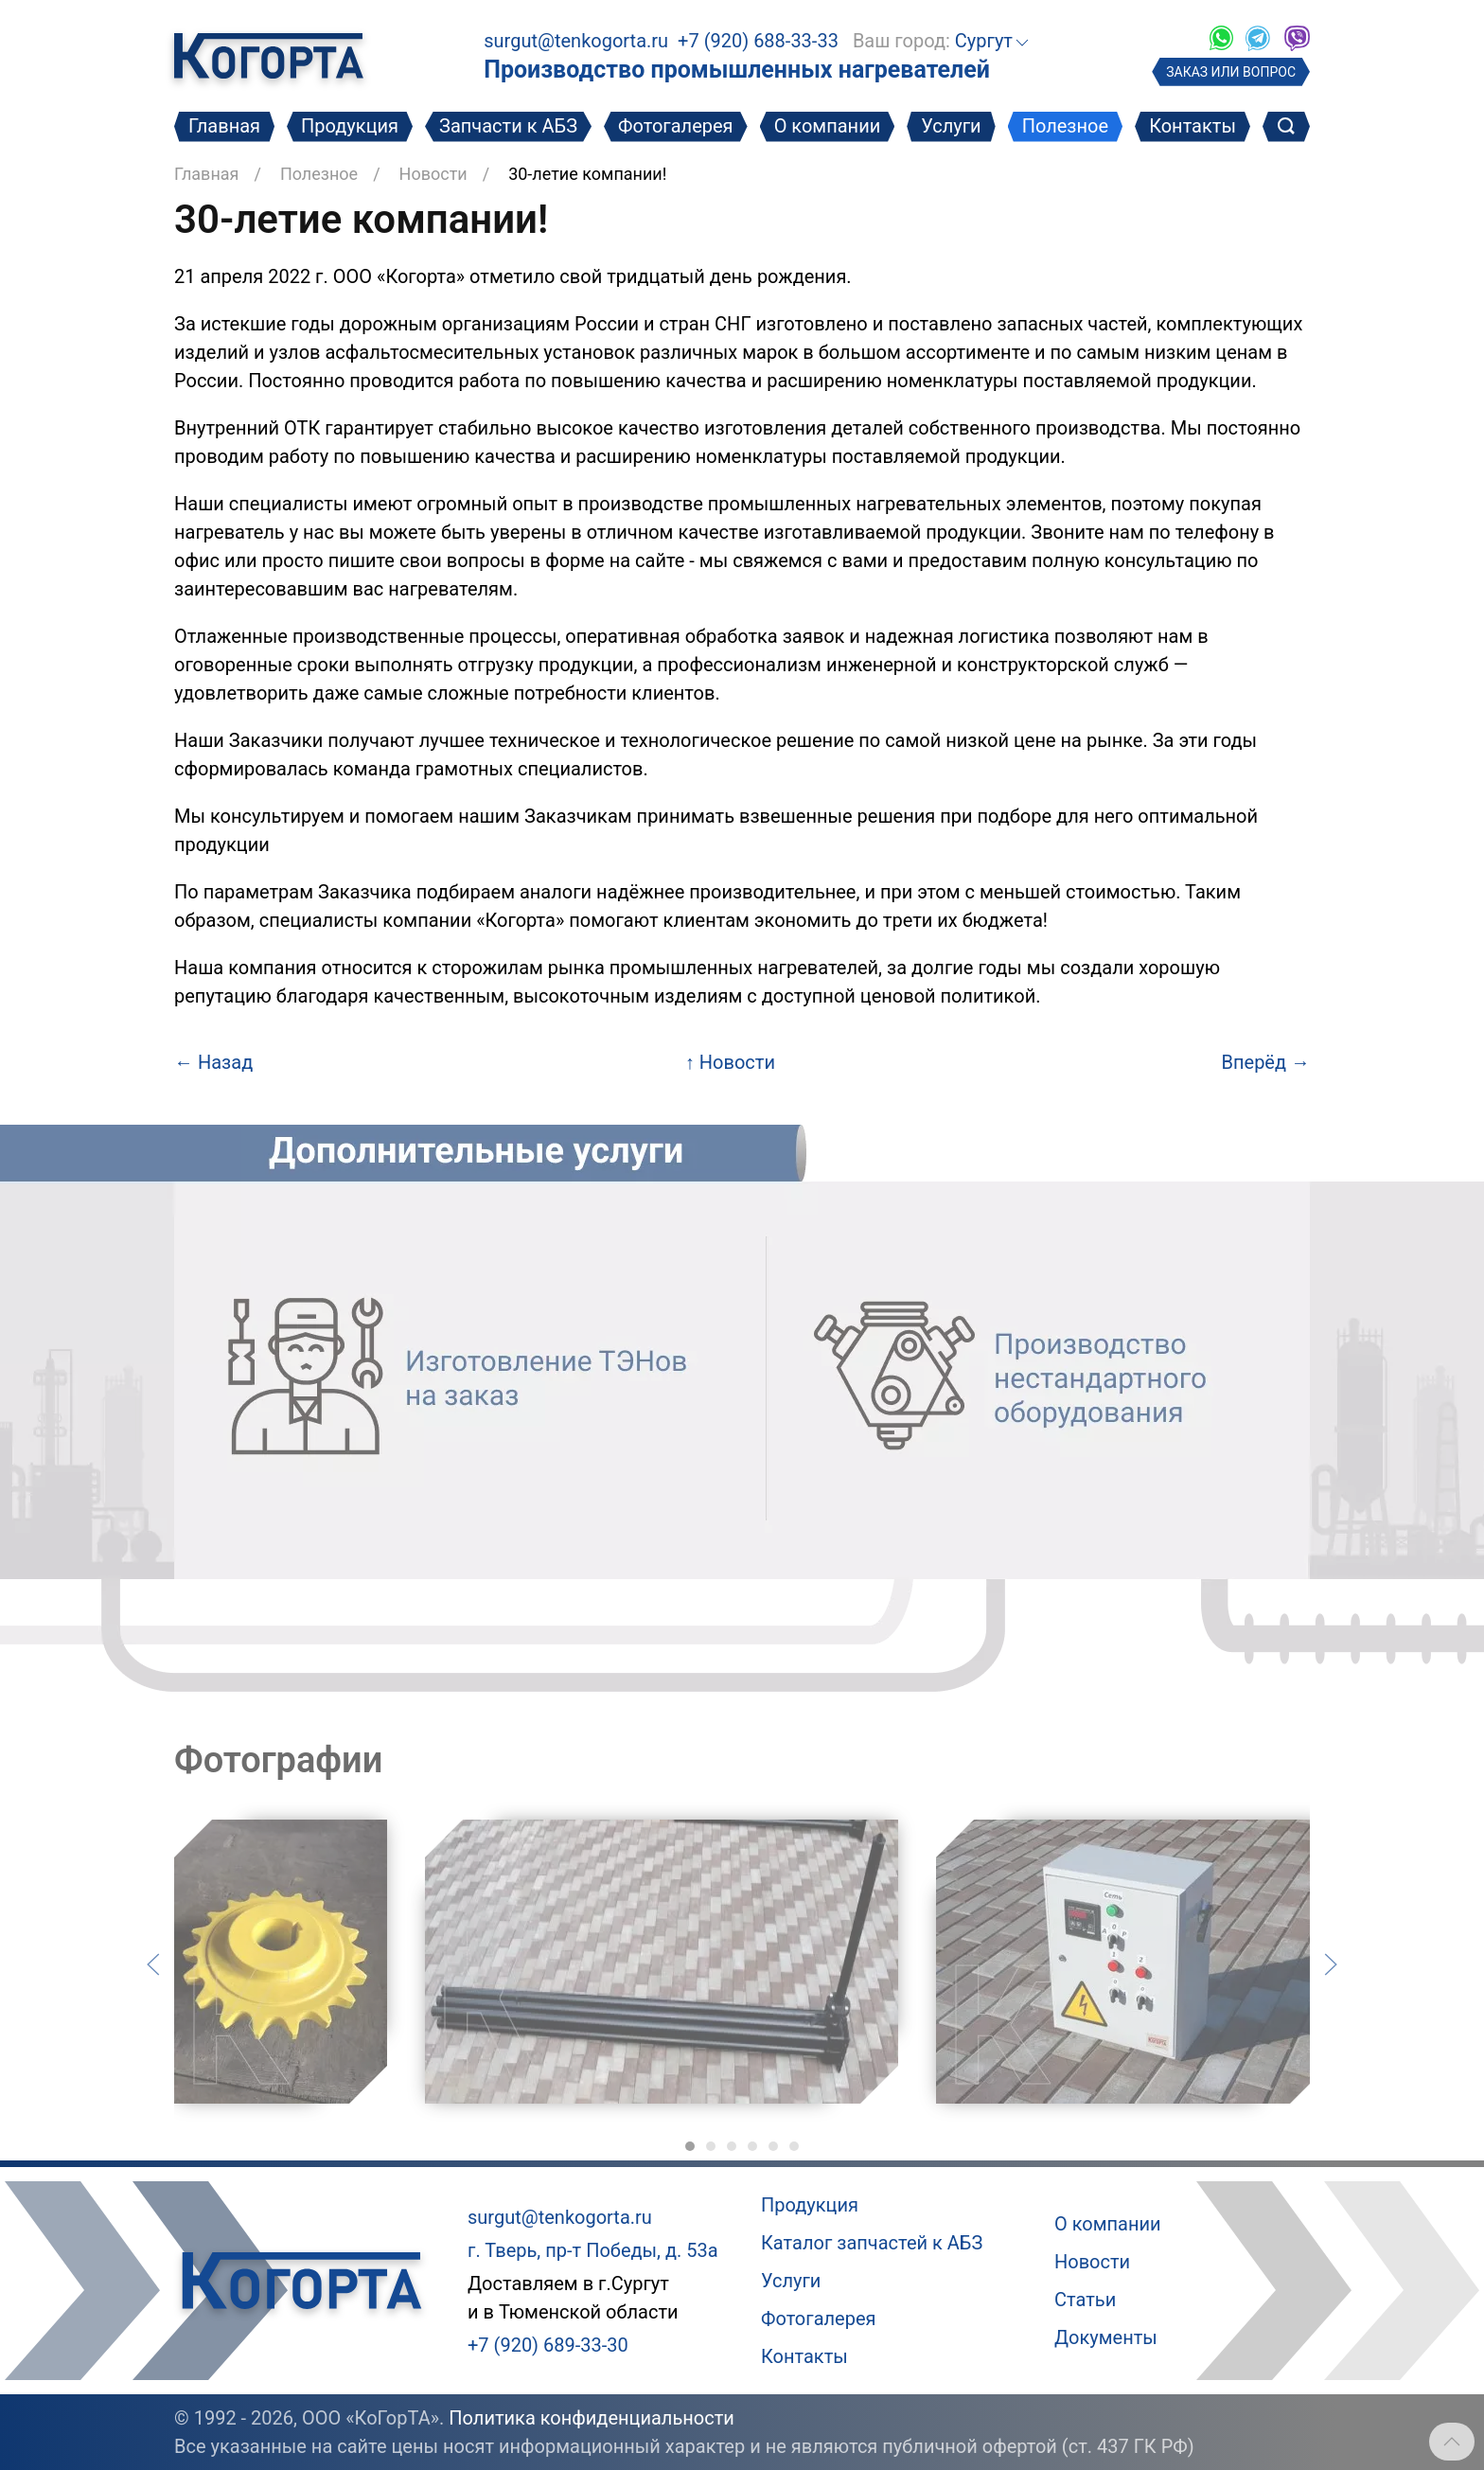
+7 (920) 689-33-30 (548, 2345)
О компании (827, 126)
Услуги (950, 126)
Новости (433, 174)
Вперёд (1266, 1062)
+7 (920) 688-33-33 (758, 40)
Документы (1105, 2337)
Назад (213, 1062)
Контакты (1192, 126)
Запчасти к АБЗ (508, 126)
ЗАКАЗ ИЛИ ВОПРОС (1231, 72)
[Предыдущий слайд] (153, 1962)
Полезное (1065, 126)
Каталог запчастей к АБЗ (871, 2242)
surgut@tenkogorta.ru (576, 40)
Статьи (1085, 2299)
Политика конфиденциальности (591, 2418)
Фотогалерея (675, 126)
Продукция (349, 126)
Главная (224, 126)
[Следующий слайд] (1330, 1962)
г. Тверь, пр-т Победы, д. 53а (593, 2250)
